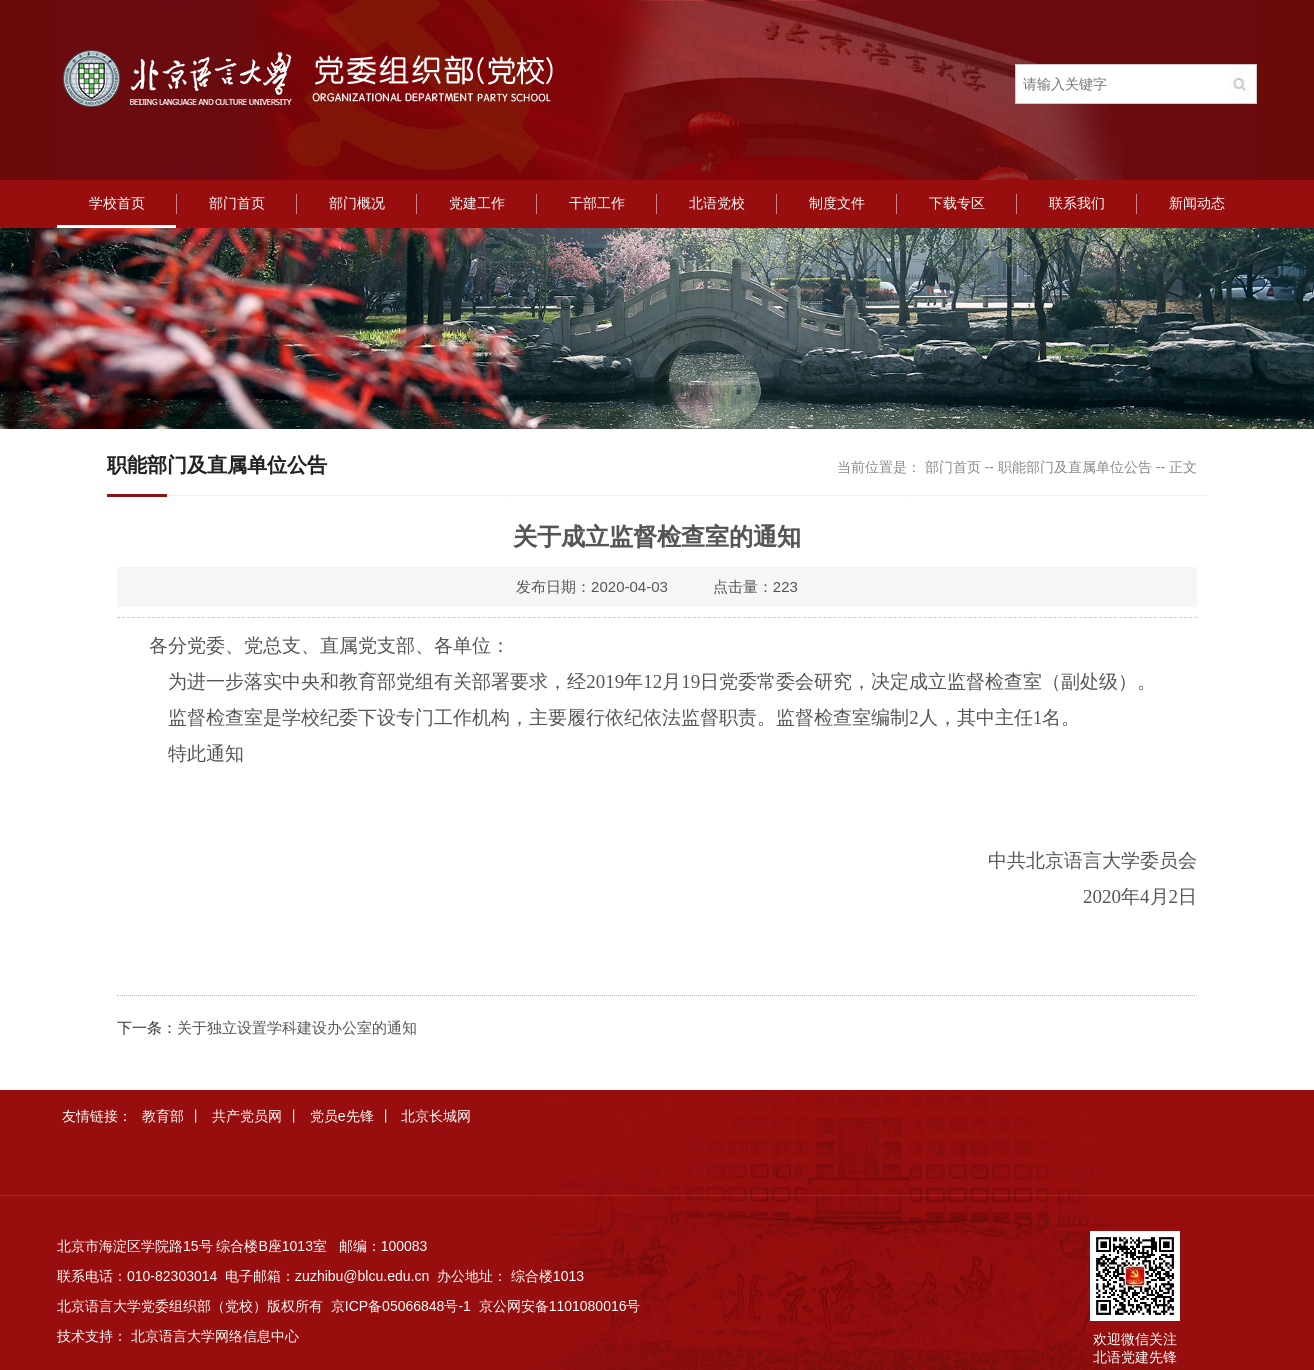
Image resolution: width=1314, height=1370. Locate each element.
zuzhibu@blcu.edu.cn (362, 1276)
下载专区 (957, 203)
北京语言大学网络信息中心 (215, 1336)
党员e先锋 (342, 1116)
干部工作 (597, 203)
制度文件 (837, 203)
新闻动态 (1197, 203)
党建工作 (477, 203)
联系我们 (1077, 203)
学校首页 (117, 203)
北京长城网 (436, 1116)
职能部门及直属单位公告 (1075, 467)
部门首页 (237, 203)
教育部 (163, 1116)
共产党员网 (247, 1116)
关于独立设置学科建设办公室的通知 (297, 1027)
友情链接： (97, 1116)
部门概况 (357, 203)
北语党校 (717, 203)
